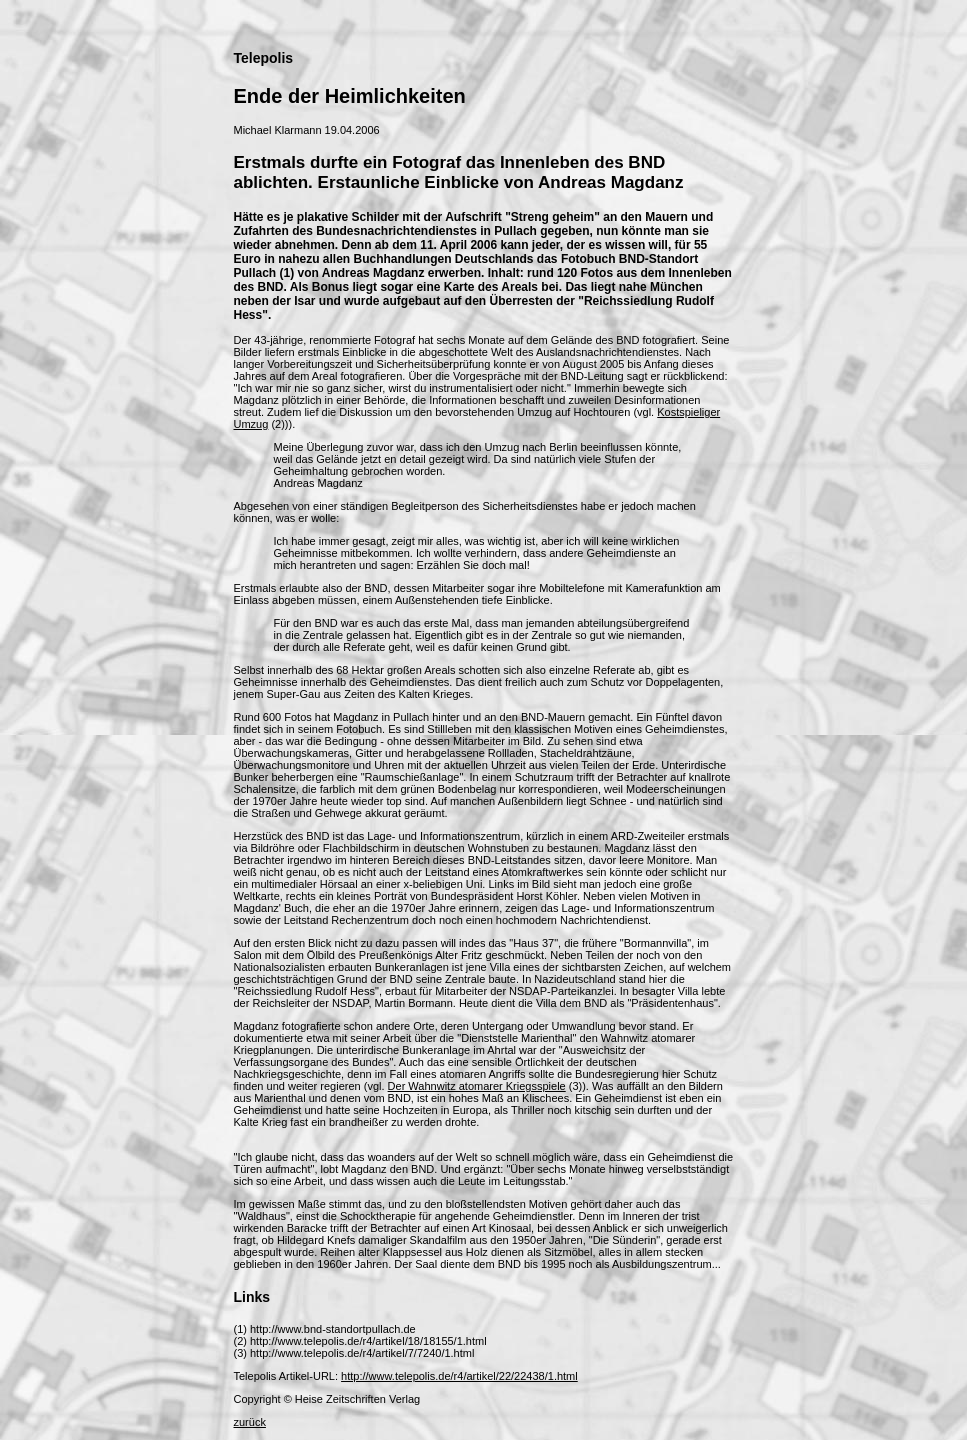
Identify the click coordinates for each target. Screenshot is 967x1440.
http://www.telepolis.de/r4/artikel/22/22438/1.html (459, 1376)
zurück (250, 1422)
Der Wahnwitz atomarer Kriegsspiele (477, 1086)
